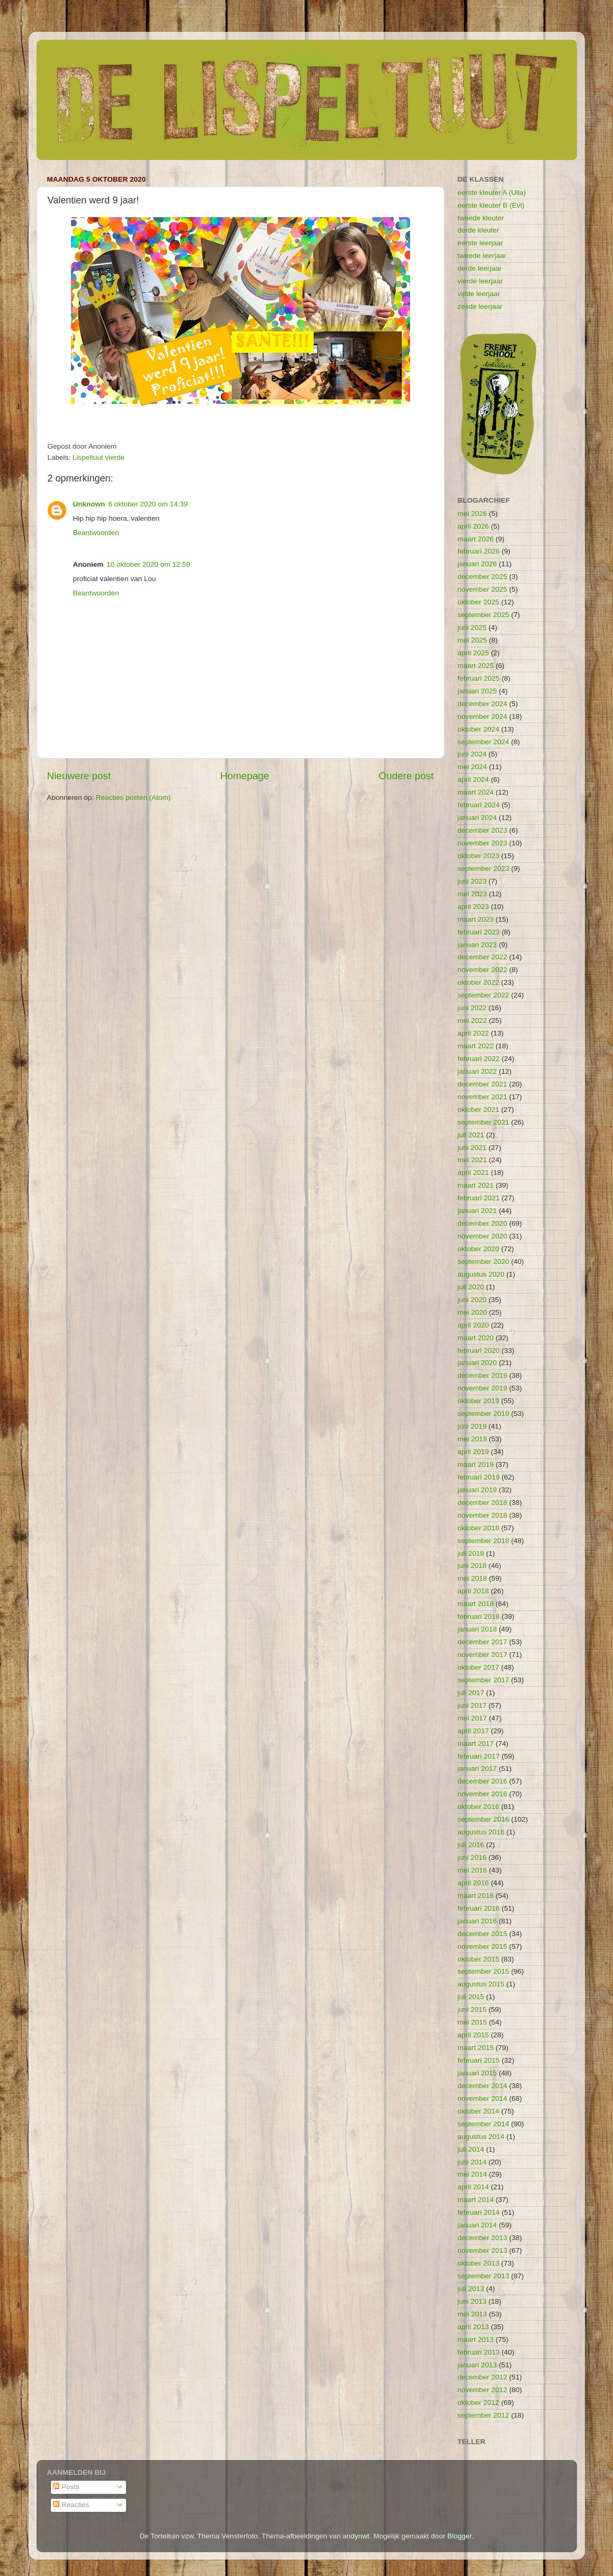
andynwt (356, 2536)
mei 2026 (472, 514)
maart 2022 (476, 1046)
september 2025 (484, 615)
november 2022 (483, 970)
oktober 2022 (479, 982)
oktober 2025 (479, 602)
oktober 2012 (479, 2402)
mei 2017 (472, 1718)
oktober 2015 (479, 1959)
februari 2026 (479, 551)
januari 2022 (477, 1071)
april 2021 (473, 1172)
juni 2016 (472, 1857)
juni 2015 (472, 2009)
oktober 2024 (479, 729)
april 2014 (473, 2187)
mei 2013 (472, 2314)
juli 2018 (471, 1553)
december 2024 (483, 704)
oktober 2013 (479, 2263)
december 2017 (483, 1642)
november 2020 (483, 1236)
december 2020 (483, 1223)
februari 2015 (479, 2060)
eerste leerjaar (480, 243)
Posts (66, 2487)
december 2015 (483, 1934)
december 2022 (483, 957)
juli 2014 (471, 2149)
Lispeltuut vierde (99, 457)
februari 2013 (479, 2352)
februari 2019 (479, 1477)
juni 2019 (472, 1426)
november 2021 (483, 1097)
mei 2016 (472, 1870)
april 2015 (473, 2035)
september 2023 (484, 868)
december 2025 (483, 577)
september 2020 (484, 1261)
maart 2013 (476, 2339)
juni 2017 (472, 1705)
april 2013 (473, 2327)
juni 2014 (472, 2162)
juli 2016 (471, 1845)
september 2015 (484, 1971)
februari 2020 (479, 1350)
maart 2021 (476, 1185)
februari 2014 (479, 2212)
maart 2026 (476, 539)
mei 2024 (472, 767)
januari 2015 (477, 2073)
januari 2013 (477, 2365)
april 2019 (473, 1452)
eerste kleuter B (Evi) (491, 205)
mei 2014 (472, 2174)
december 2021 (483, 1084)
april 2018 (473, 1591)
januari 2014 (477, 2225)
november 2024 (483, 716)
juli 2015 (471, 1997)
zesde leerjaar (480, 306)
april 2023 (473, 907)
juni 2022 (472, 1008)
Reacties (71, 2505)
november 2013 (483, 2250)
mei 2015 (472, 2022)
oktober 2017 (479, 1667)
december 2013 (483, 2238)
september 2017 (484, 1680)
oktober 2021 (479, 1109)
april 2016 (473, 1883)
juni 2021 (472, 1148)
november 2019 (483, 1388)
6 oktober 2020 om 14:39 (148, 504)
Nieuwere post (79, 775)
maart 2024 (476, 792)
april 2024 (473, 779)
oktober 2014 (479, 2111)
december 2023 (483, 830)
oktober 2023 (479, 856)
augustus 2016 (481, 1832)
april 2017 (473, 1731)
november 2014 (483, 2098)
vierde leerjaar (480, 281)
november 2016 (483, 1794)
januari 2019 (477, 1490)
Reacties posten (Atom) (133, 797)
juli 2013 (471, 2289)
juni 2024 (472, 754)
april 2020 (473, 1325)
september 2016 (484, 1819)
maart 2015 (476, 2048)
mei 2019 (472, 1439)
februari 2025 (479, 678)
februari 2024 (479, 805)
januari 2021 (477, 1211)
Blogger (459, 2536)
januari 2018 (477, 1629)
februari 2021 (479, 1198)
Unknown (89, 504)
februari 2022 (479, 1059)
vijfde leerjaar (479, 294)
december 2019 (483, 1375)
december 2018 (483, 1503)
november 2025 (483, 589)
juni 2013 (472, 2301)
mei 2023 (472, 894)
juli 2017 (471, 1693)
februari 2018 (479, 1616)
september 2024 (484, 742)
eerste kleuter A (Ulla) (492, 193)
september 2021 (484, 1122)
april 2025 (473, 653)
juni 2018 (472, 1566)
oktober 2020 (479, 1249)
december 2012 (483, 2377)
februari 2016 (479, 1908)
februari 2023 (479, 932)
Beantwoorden (96, 533)
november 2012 (483, 2390)
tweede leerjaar (482, 256)
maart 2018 (476, 1604)
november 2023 (483, 843)
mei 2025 (472, 640)
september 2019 (484, 1414)
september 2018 (484, 1541)
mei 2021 (472, 1160)
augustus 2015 (481, 1984)
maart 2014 (476, 2200)
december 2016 (483, 1781)
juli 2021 (471, 1135)
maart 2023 (476, 919)
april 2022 (473, 1033)
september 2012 (484, 2415)
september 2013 (484, 2276)
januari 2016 (477, 1921)
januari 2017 (477, 1768)
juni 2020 (472, 1300)
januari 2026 (477, 564)
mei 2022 (472, 1020)
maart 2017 (476, 1744)
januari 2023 (477, 945)
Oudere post (406, 775)
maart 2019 (476, 1464)
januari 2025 (477, 691)
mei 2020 (472, 1312)
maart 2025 (476, 666)
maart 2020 (476, 1338)
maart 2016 (476, 1896)
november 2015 (483, 1946)
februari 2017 (479, 1756)
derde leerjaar (480, 268)
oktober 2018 (479, 1528)
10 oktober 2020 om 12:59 (148, 564)
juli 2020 (471, 1287)
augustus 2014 (481, 2137)
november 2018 (483, 1515)
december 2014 (483, 2086)
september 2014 (484, 2124)
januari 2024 (477, 818)
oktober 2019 (479, 1401)
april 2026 (473, 526)
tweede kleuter (481, 218)
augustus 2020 (481, 1274)
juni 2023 (472, 881)
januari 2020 (477, 1363)
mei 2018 (472, 1578)
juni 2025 (472, 627)
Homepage (244, 775)
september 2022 (484, 995)
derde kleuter (479, 230)
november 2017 (483, 1655)
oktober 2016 (479, 1807)
